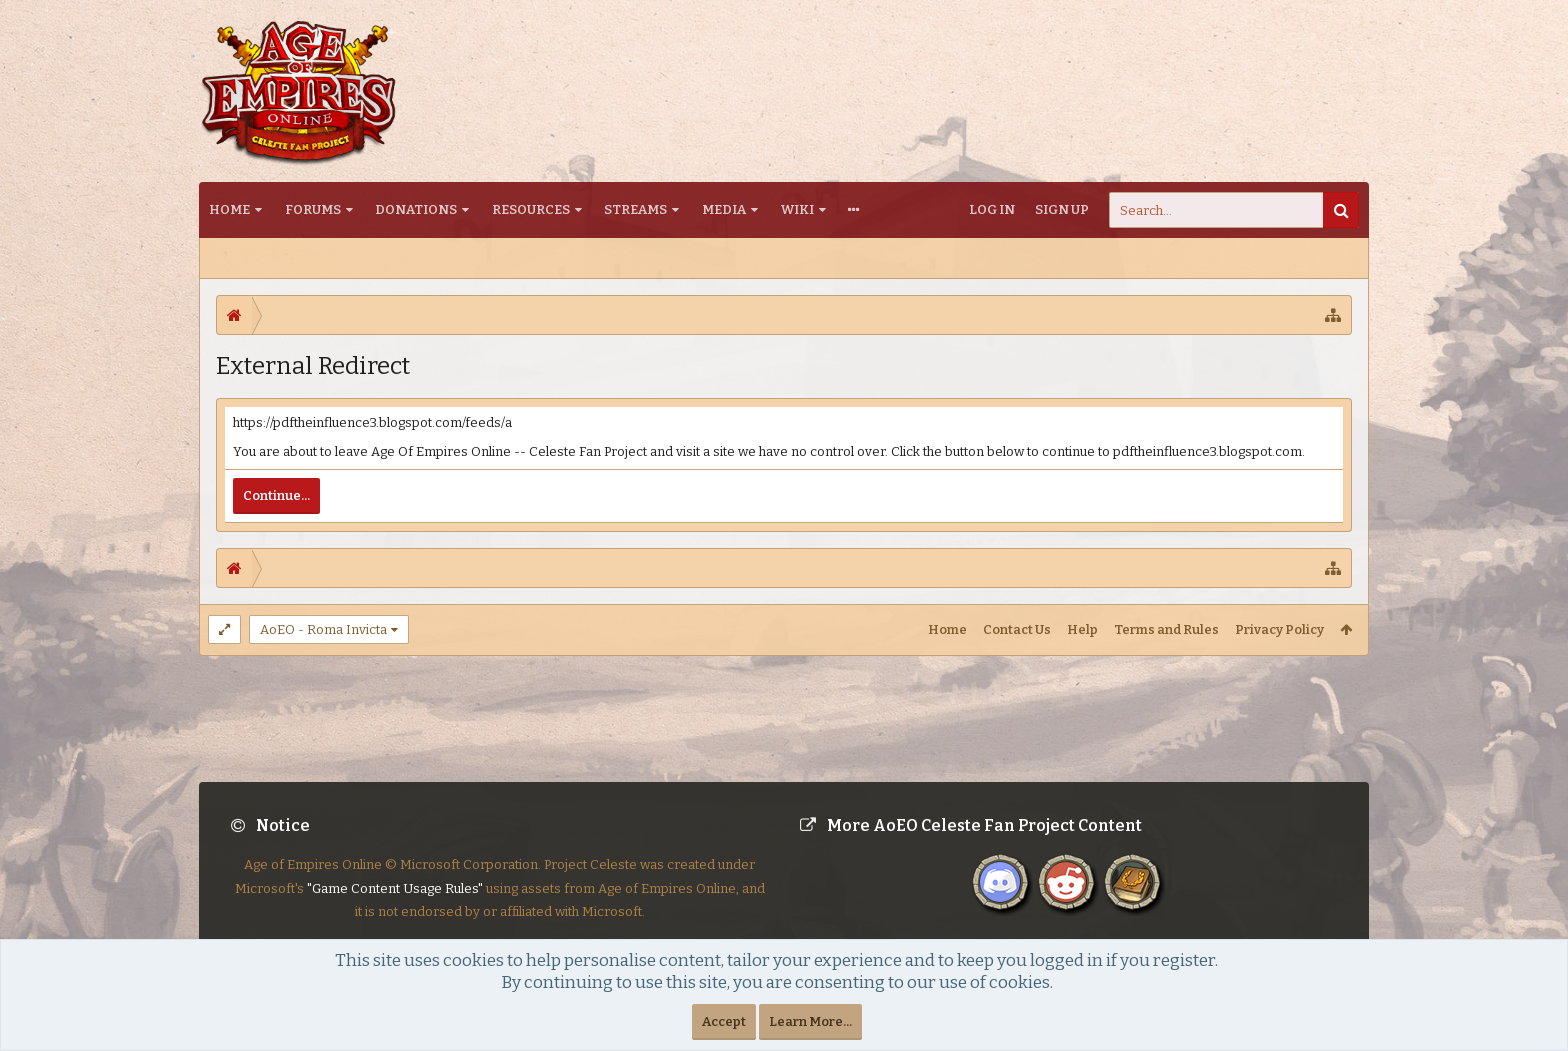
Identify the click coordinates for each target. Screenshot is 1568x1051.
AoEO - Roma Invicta (323, 629)
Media (724, 209)
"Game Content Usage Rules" (395, 904)
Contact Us (1017, 629)
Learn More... (810, 1021)
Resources (531, 209)
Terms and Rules (1166, 629)
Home (229, 209)
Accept (724, 1021)
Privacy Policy (1279, 629)
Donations (416, 209)
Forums (313, 209)
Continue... (276, 495)
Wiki (797, 209)
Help (1082, 629)
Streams (635, 209)
